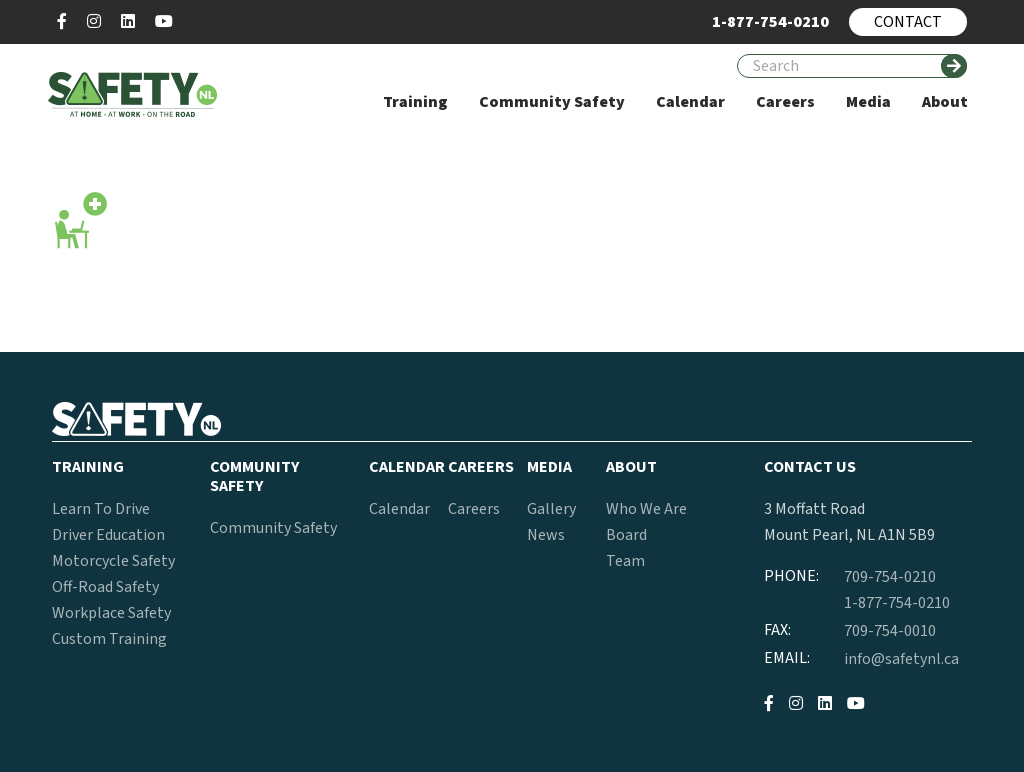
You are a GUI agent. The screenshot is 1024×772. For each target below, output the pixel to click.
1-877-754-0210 (897, 603)
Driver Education (108, 535)
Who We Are (646, 509)
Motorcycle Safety (113, 561)
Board (626, 535)
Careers (474, 509)
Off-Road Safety (105, 587)
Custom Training (109, 639)
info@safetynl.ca (901, 659)
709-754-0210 (890, 577)
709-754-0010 (890, 631)
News (546, 535)
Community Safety (273, 528)
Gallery (551, 509)
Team (625, 561)
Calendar (399, 509)
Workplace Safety (111, 613)
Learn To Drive (101, 509)
